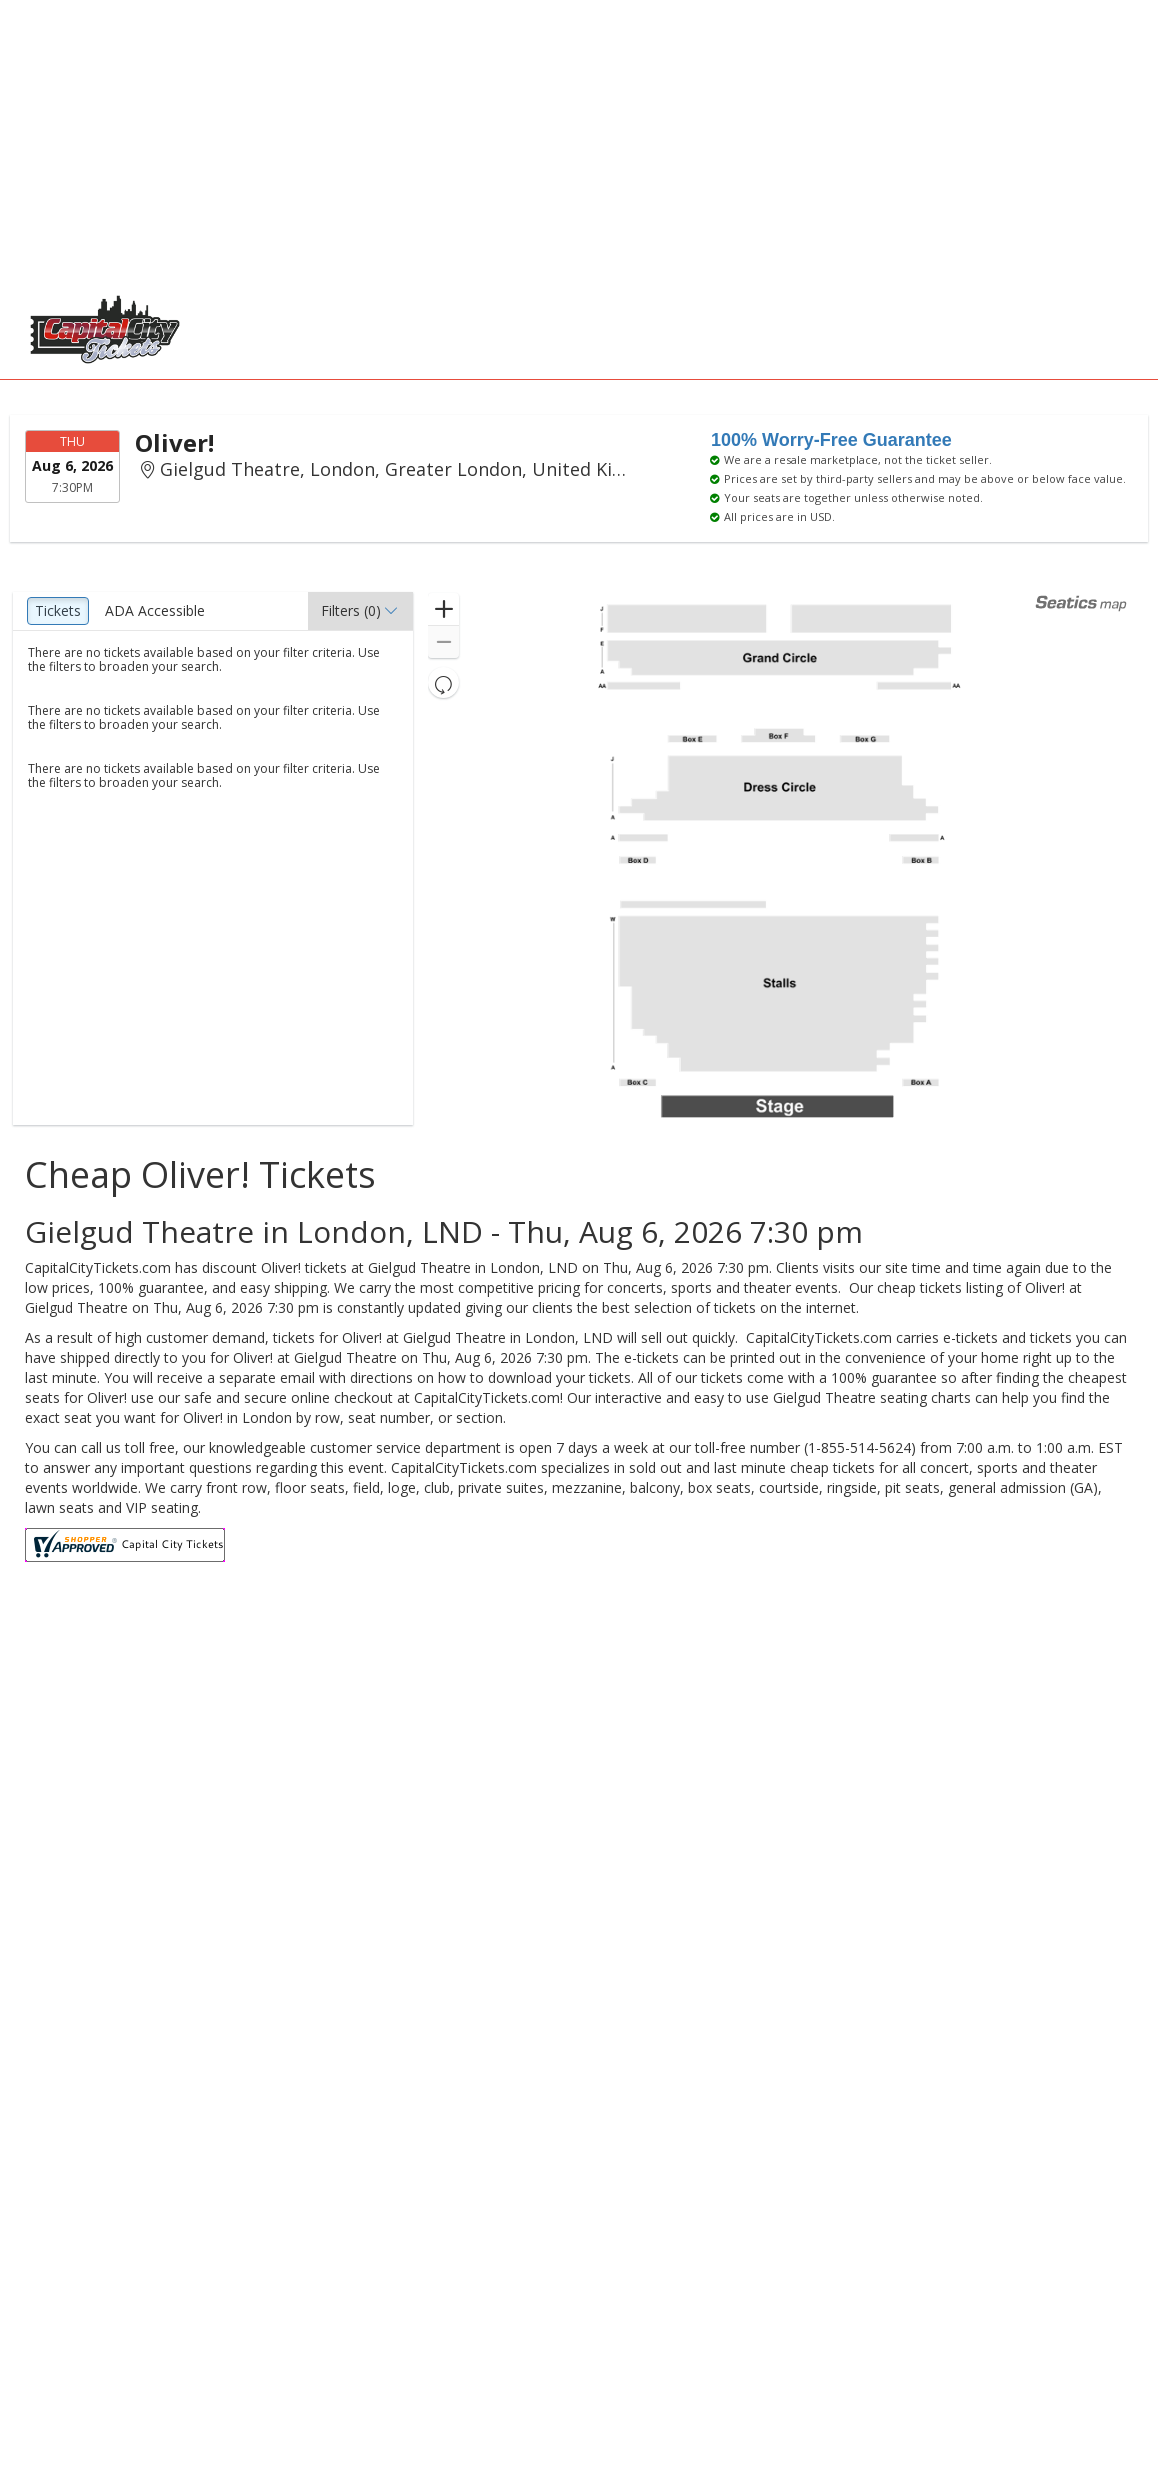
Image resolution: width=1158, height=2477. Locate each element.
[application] (779, 858)
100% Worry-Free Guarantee (831, 440)
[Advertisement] (568, 140)
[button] (360, 611)
